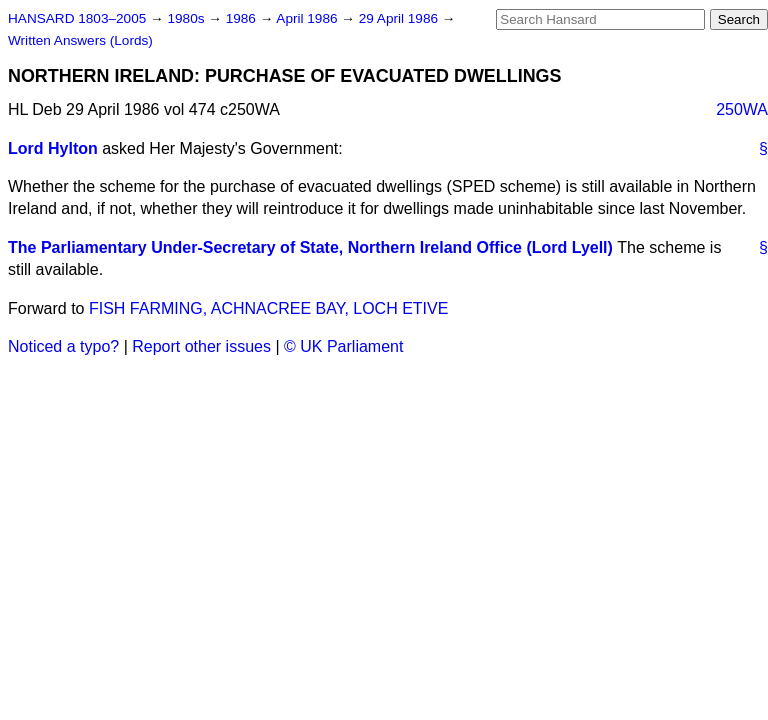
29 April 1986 (400, 18)
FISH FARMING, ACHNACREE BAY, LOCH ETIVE (268, 308)
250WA (742, 109)
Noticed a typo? (63, 346)
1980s (187, 18)
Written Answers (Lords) (80, 40)
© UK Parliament (343, 346)
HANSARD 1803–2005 (77, 18)
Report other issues (201, 346)
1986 (243, 18)
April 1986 (308, 18)
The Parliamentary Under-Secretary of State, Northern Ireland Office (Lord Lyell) (310, 247)
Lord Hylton (53, 148)
